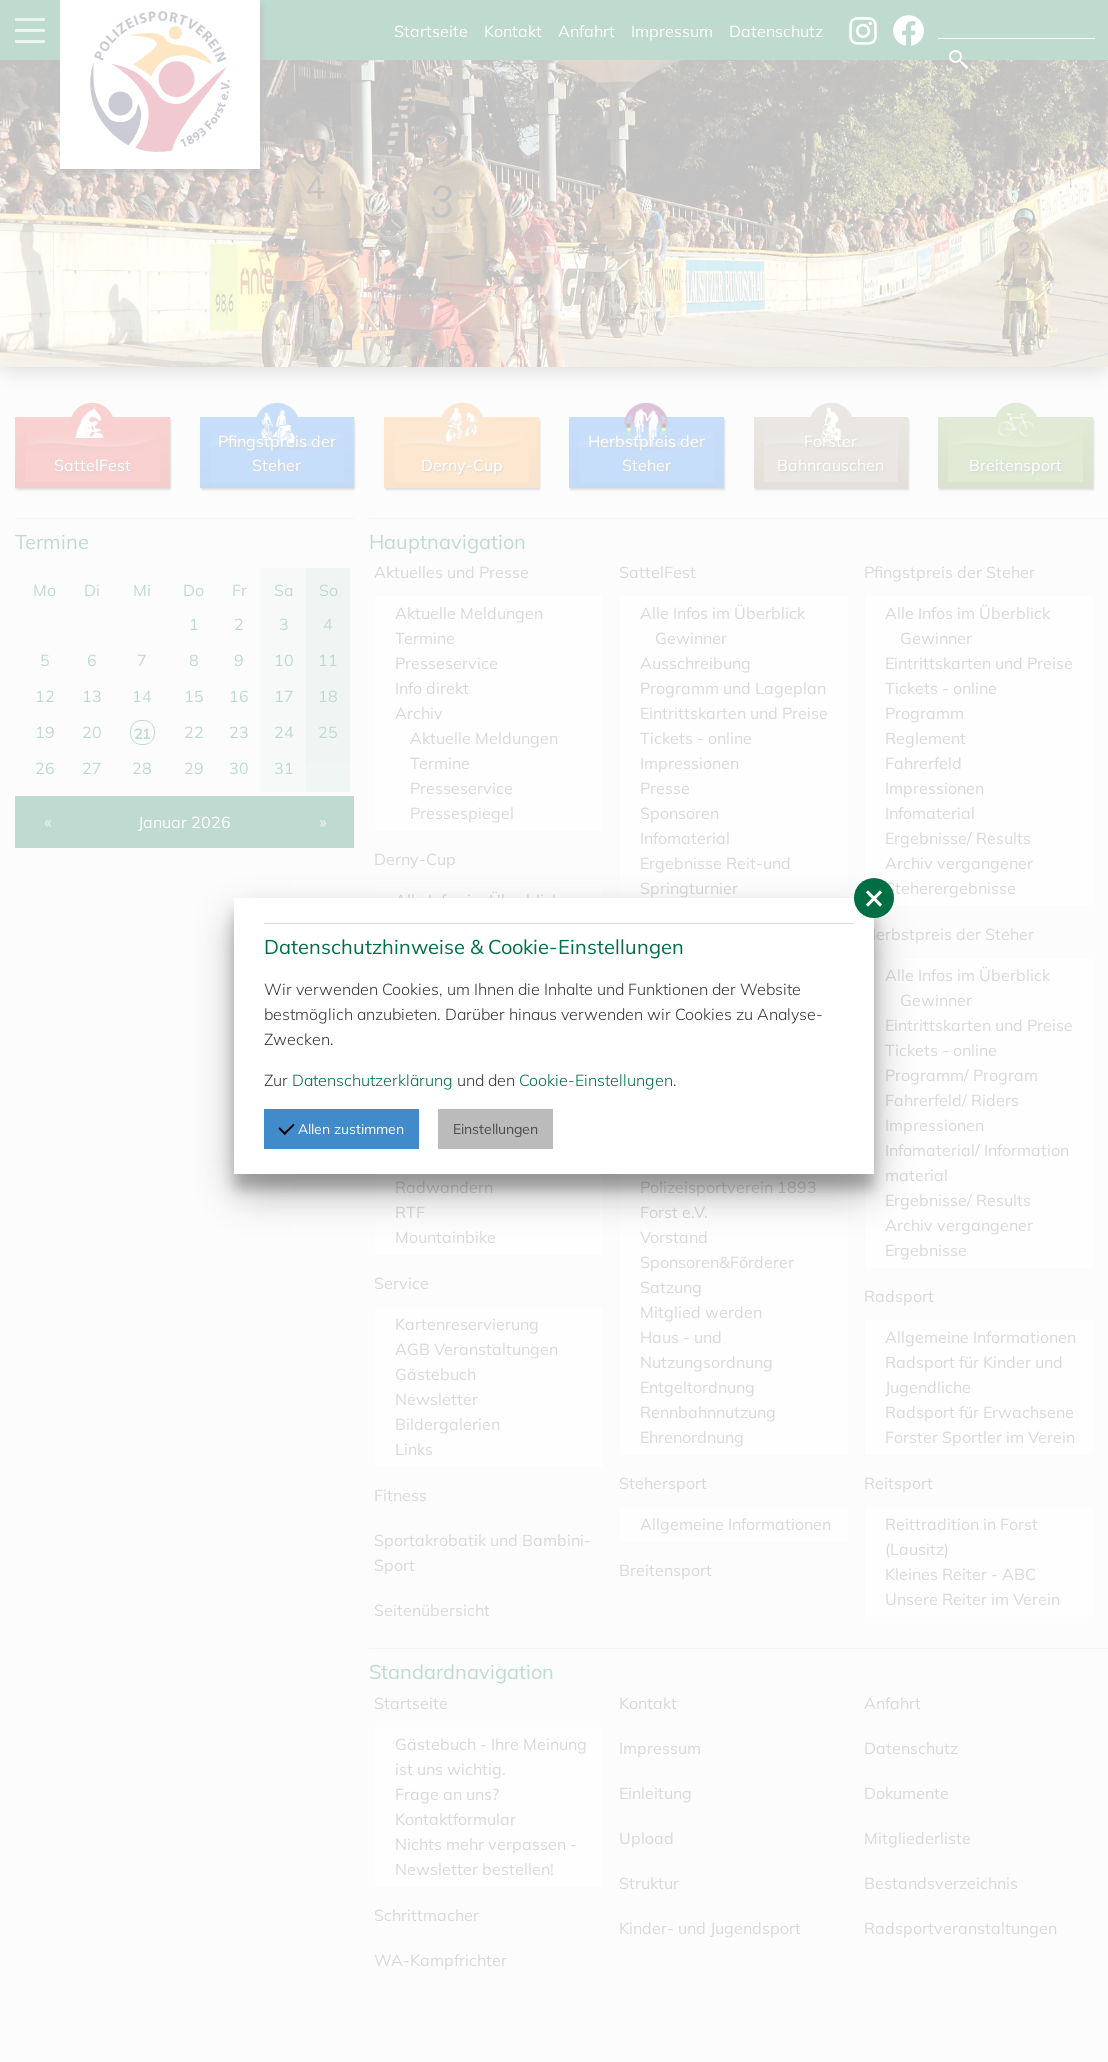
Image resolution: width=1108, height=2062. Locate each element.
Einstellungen (495, 1129)
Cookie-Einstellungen (596, 1080)
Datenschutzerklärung (372, 1080)
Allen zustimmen (341, 1128)
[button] (874, 898)
